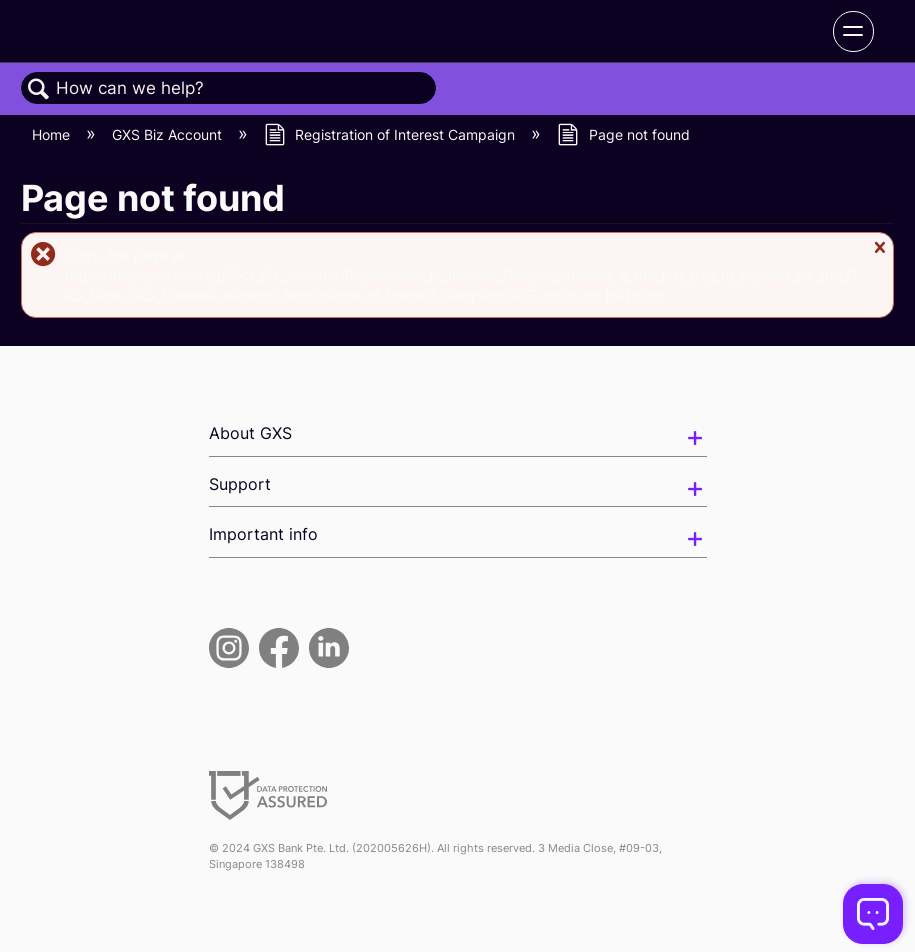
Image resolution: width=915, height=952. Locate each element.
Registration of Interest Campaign (391, 134)
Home (53, 134)
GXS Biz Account (169, 134)
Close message (878, 255)
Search (39, 89)
